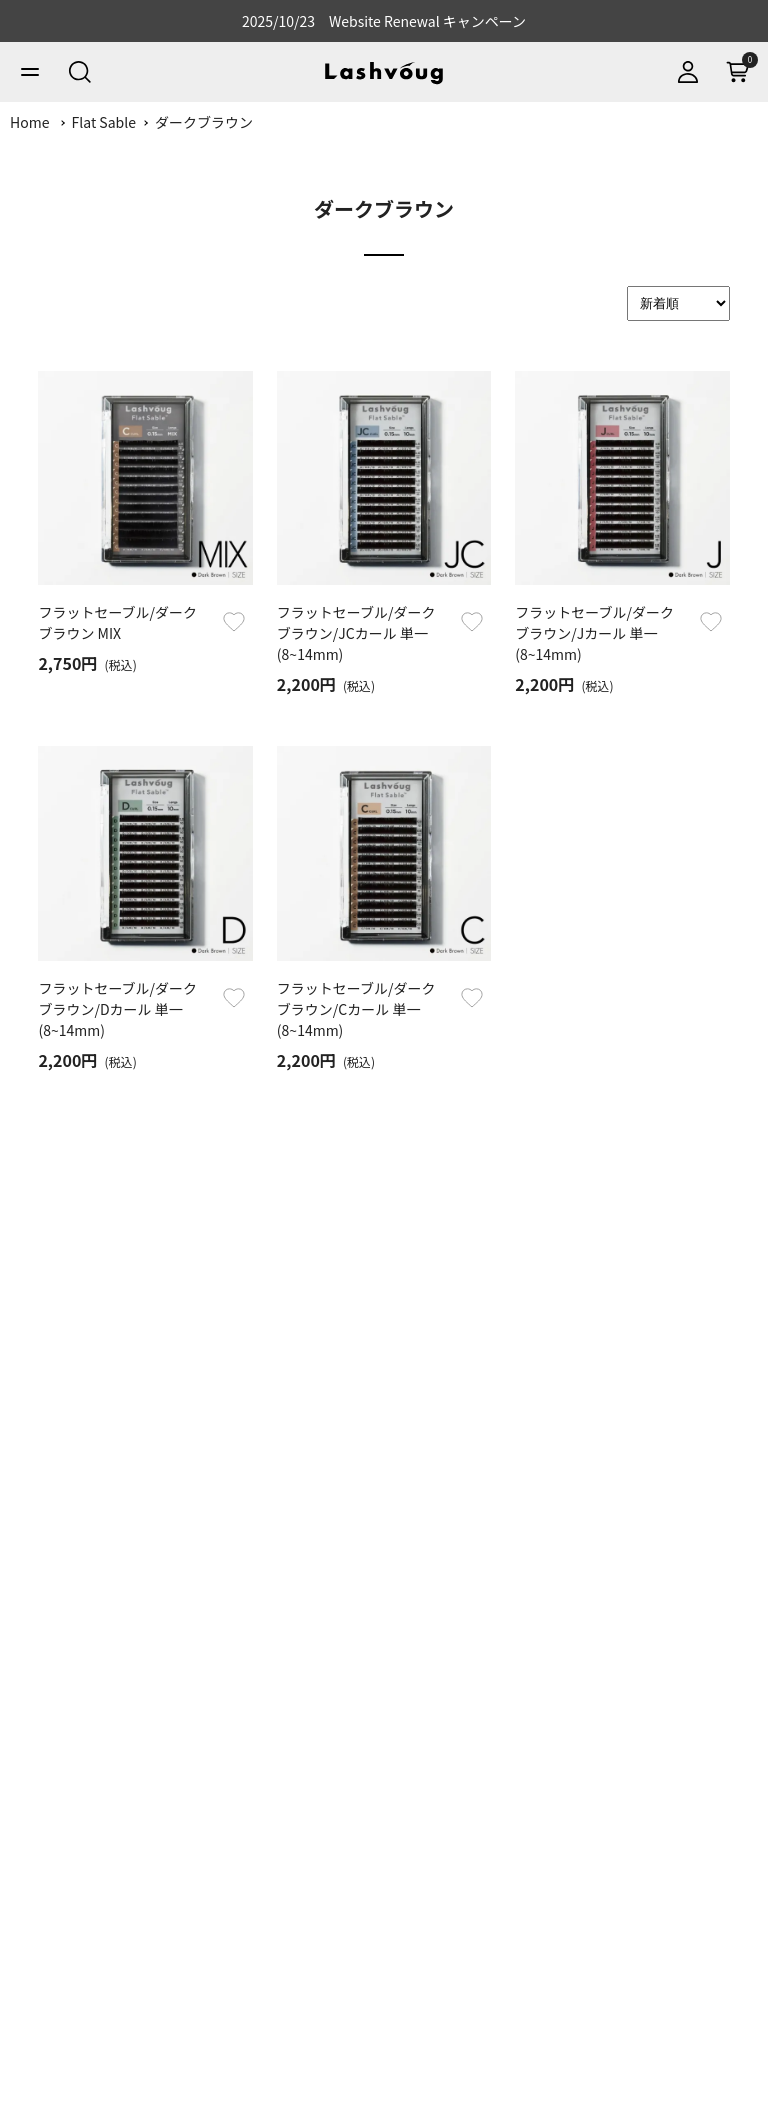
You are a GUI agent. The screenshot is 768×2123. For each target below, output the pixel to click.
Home (29, 122)
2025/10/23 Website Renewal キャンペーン (384, 21)
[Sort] (678, 303)
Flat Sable (104, 122)
